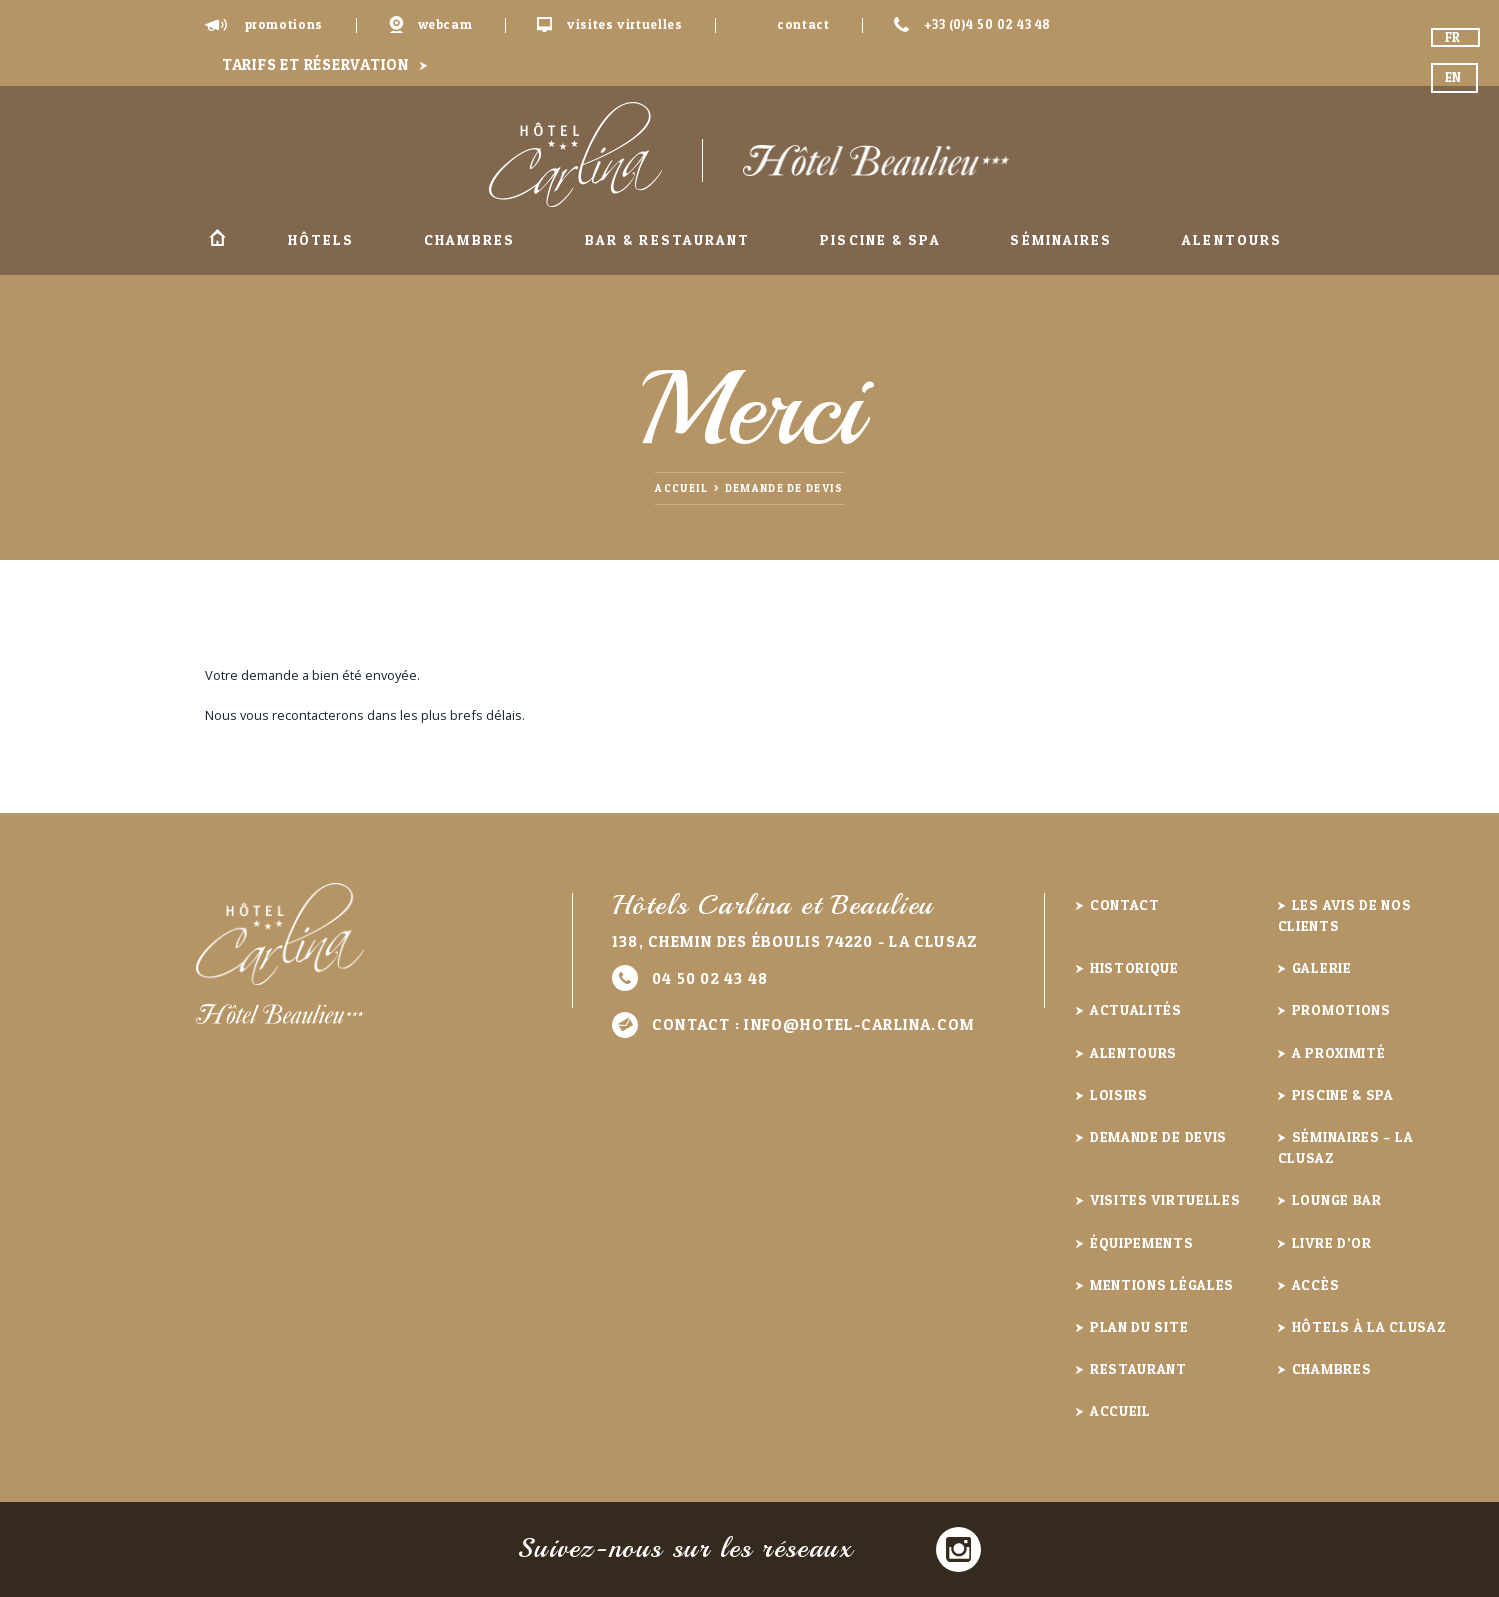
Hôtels (321, 239)
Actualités (1136, 1009)
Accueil (217, 240)
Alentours (1232, 239)
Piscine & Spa (880, 239)
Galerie (1322, 967)
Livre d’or (1332, 1242)
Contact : (813, 1024)
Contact (803, 24)
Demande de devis (784, 488)
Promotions (284, 24)
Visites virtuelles (625, 24)
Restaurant (1138, 1368)
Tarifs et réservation (315, 64)
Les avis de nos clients (1345, 915)
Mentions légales (1162, 1284)
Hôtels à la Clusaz (1369, 1326)
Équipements (1142, 1242)
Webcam (445, 24)
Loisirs (1119, 1094)
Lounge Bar (1337, 1199)
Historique (1134, 967)
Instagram (958, 1549)
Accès (1316, 1284)
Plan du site (1139, 1326)
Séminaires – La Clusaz (1346, 1147)
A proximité (1339, 1052)
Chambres (469, 239)
